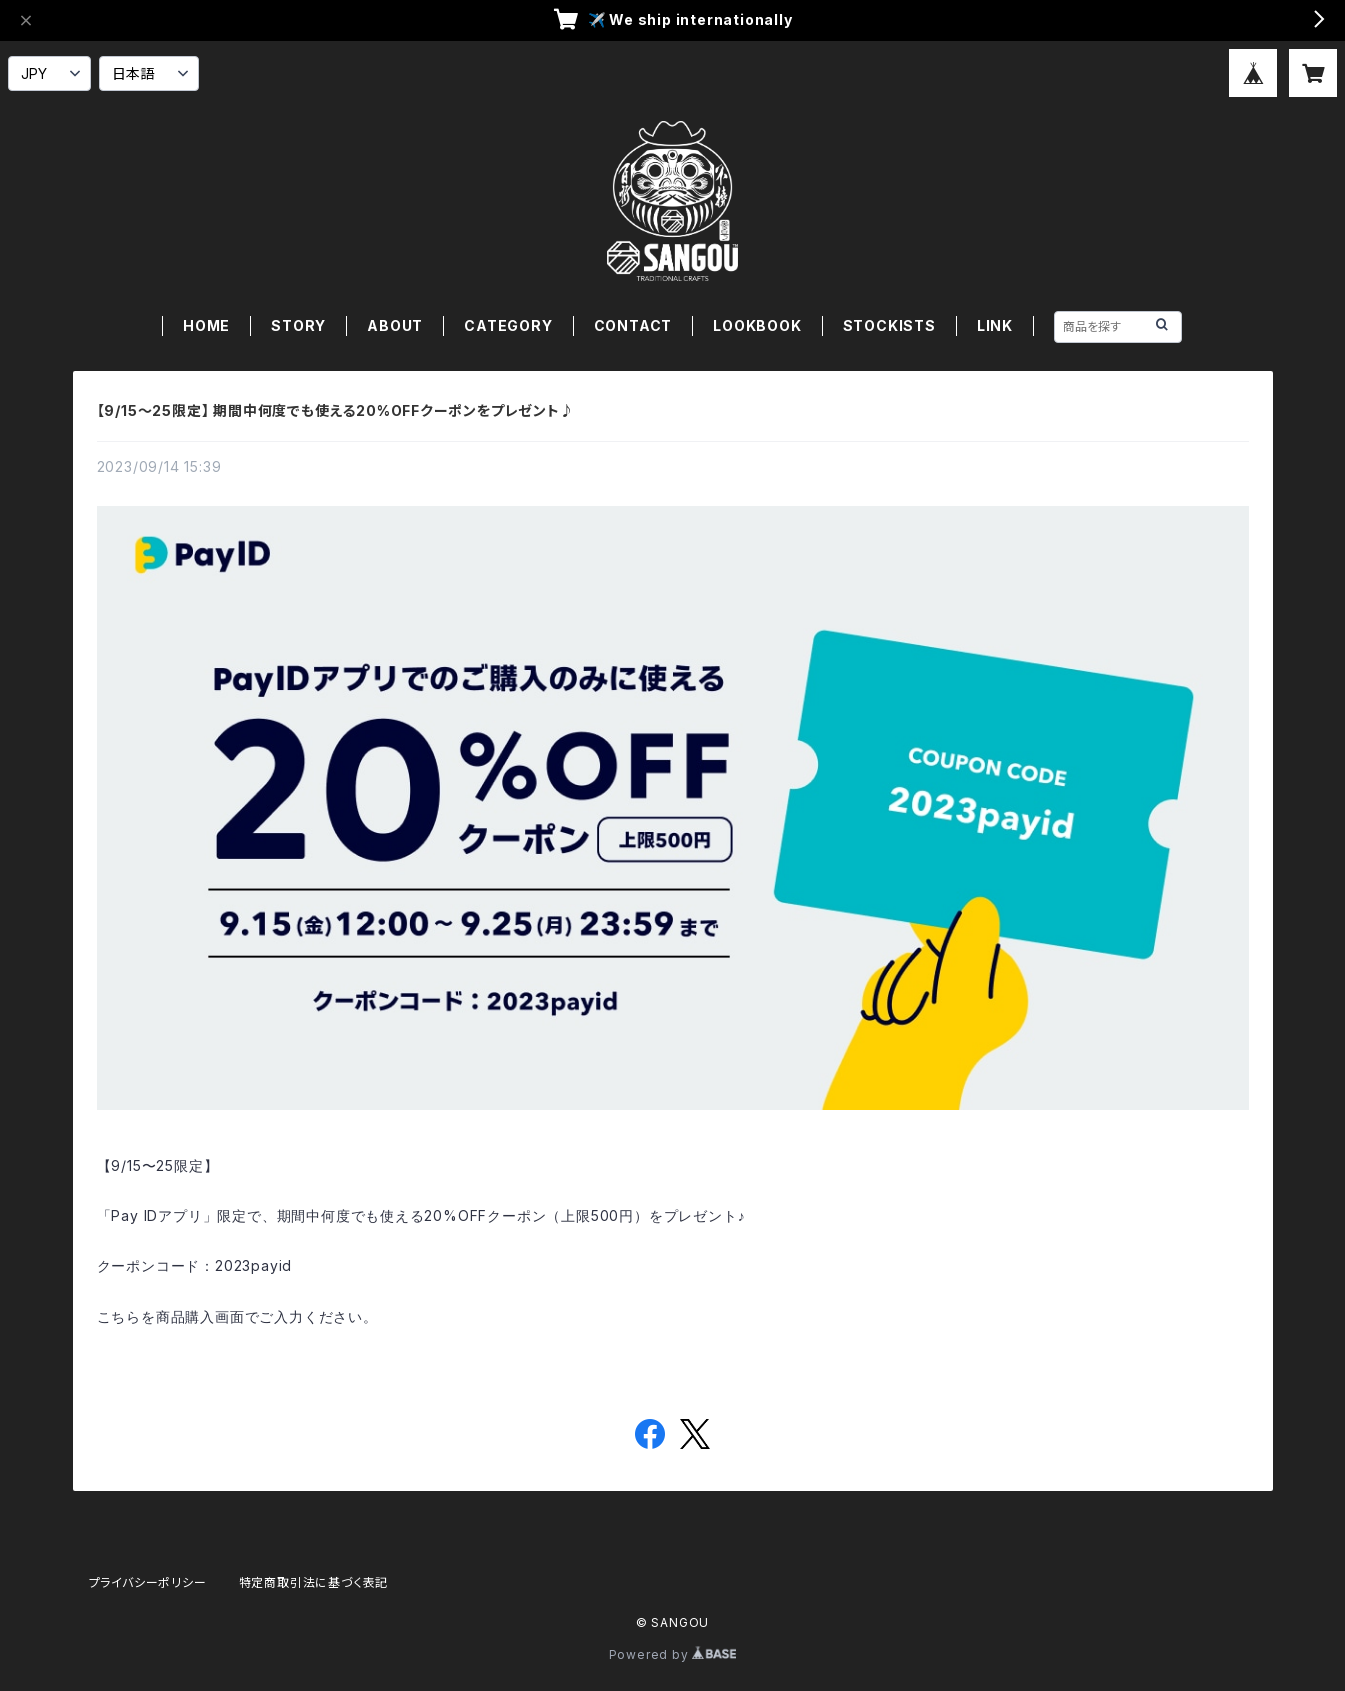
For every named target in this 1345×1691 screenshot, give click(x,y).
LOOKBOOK (757, 325)
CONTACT (633, 325)
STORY (298, 325)
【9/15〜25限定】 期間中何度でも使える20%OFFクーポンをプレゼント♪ (336, 410)
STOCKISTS (889, 325)
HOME (206, 325)
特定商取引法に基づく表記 (314, 1582)
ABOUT (395, 325)
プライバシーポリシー (148, 1582)
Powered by (673, 1654)
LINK (995, 325)
